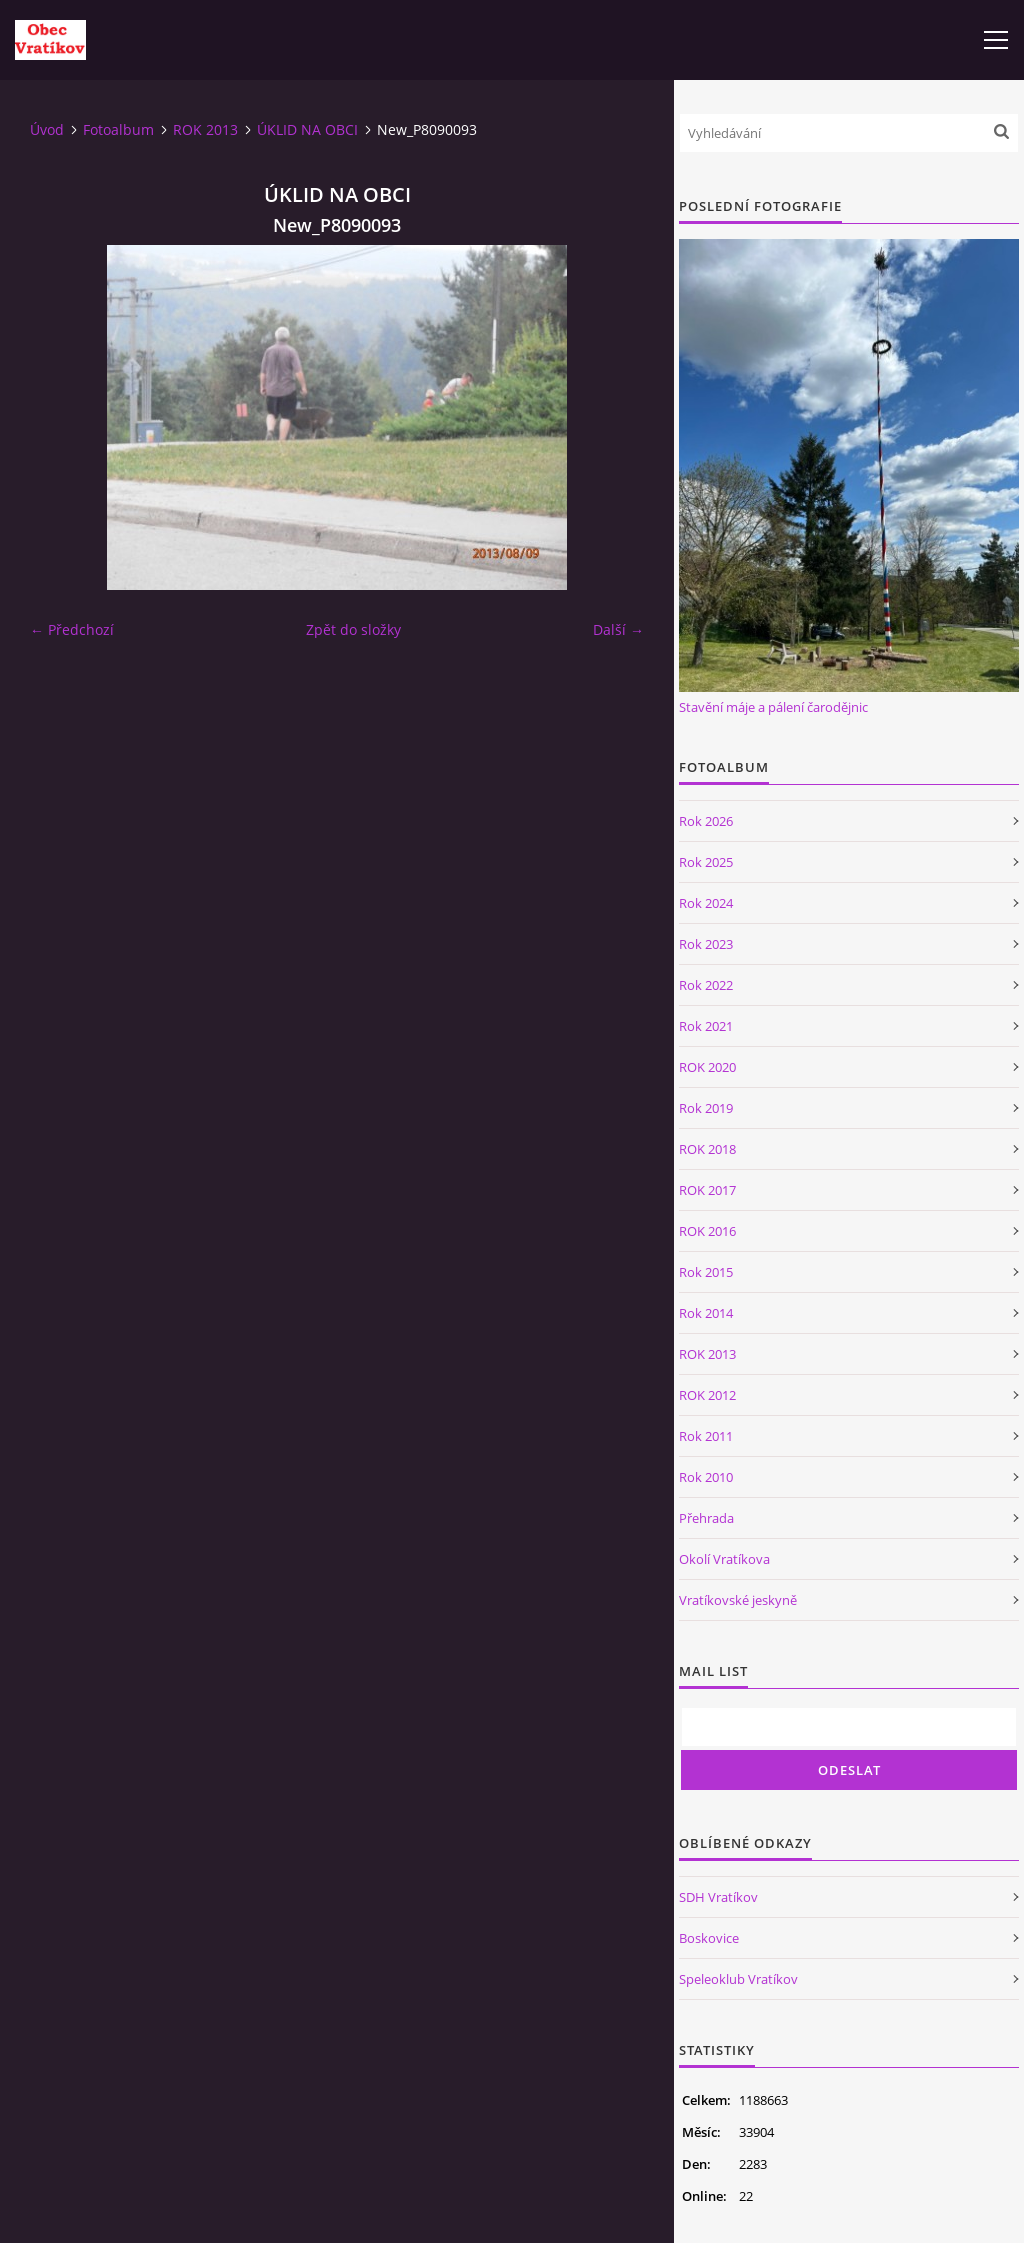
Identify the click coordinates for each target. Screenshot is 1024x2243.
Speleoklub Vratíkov (738, 1979)
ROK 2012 (707, 1395)
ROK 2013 (205, 129)
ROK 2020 (707, 1067)
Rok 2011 (706, 1436)
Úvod (47, 129)
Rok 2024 (706, 903)
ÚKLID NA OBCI (307, 129)
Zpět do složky (353, 629)
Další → (618, 629)
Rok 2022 (706, 985)
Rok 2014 (706, 1313)
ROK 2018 (707, 1149)
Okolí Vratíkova (724, 1559)
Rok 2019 (706, 1108)
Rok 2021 (706, 1026)
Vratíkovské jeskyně (738, 1600)
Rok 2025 (706, 862)
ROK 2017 (707, 1190)
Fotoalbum (118, 129)
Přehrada (706, 1518)
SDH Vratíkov (718, 1897)
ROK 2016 (707, 1231)
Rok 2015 (706, 1272)
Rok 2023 (706, 944)
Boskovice (709, 1938)
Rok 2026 (706, 821)
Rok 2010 (706, 1477)
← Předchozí (72, 629)
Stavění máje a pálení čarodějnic (773, 707)
